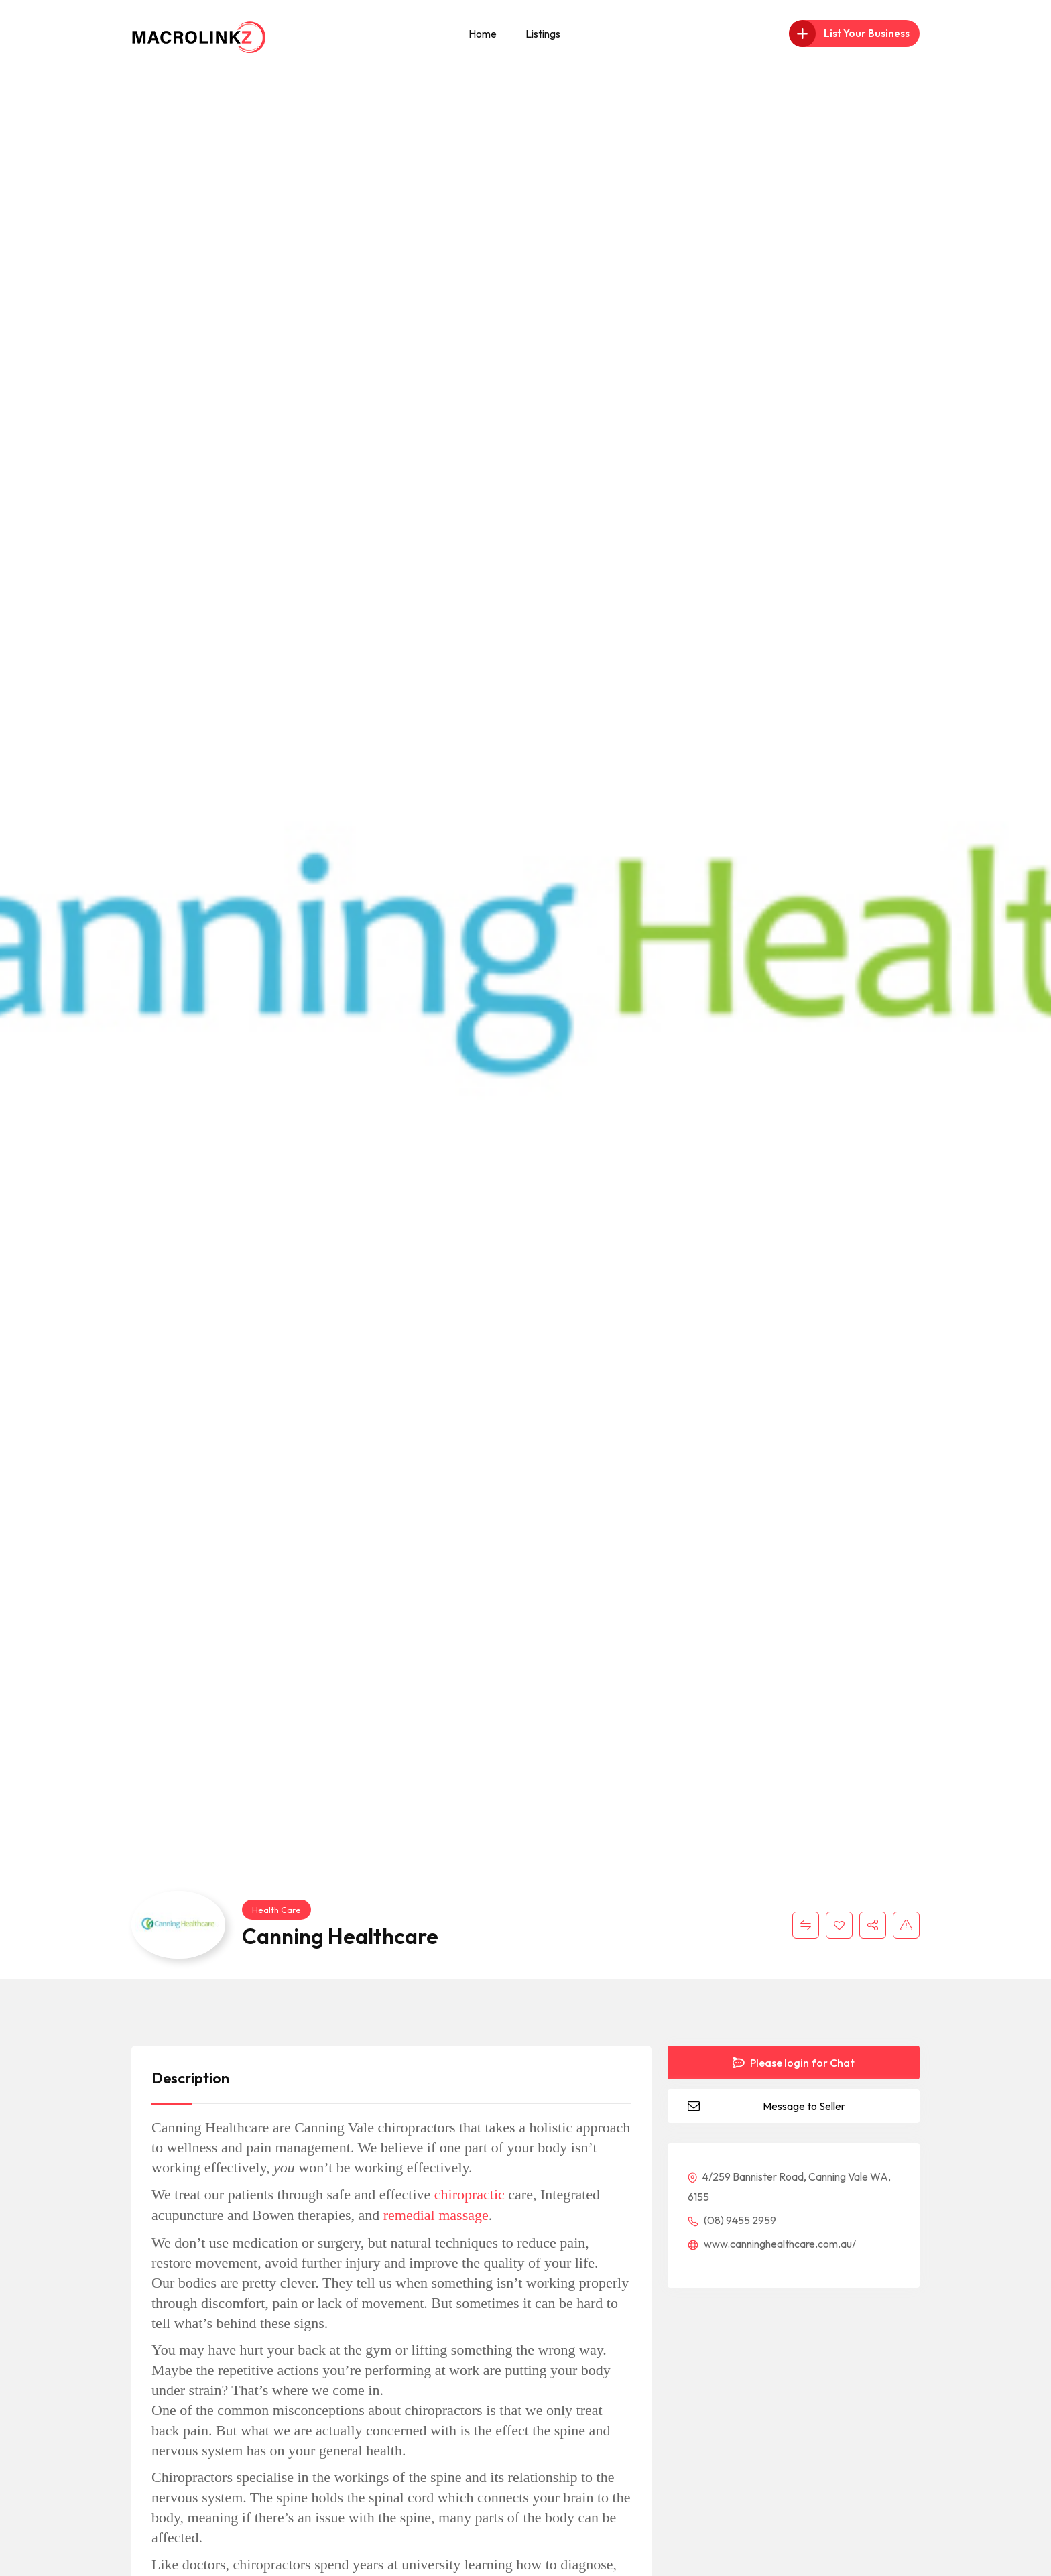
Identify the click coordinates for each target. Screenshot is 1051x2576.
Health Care (276, 1909)
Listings (543, 33)
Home (483, 33)
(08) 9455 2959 (732, 2220)
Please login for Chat (794, 2062)
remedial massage (436, 2215)
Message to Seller (804, 2106)
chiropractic (469, 2194)
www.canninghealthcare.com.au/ (772, 2243)
